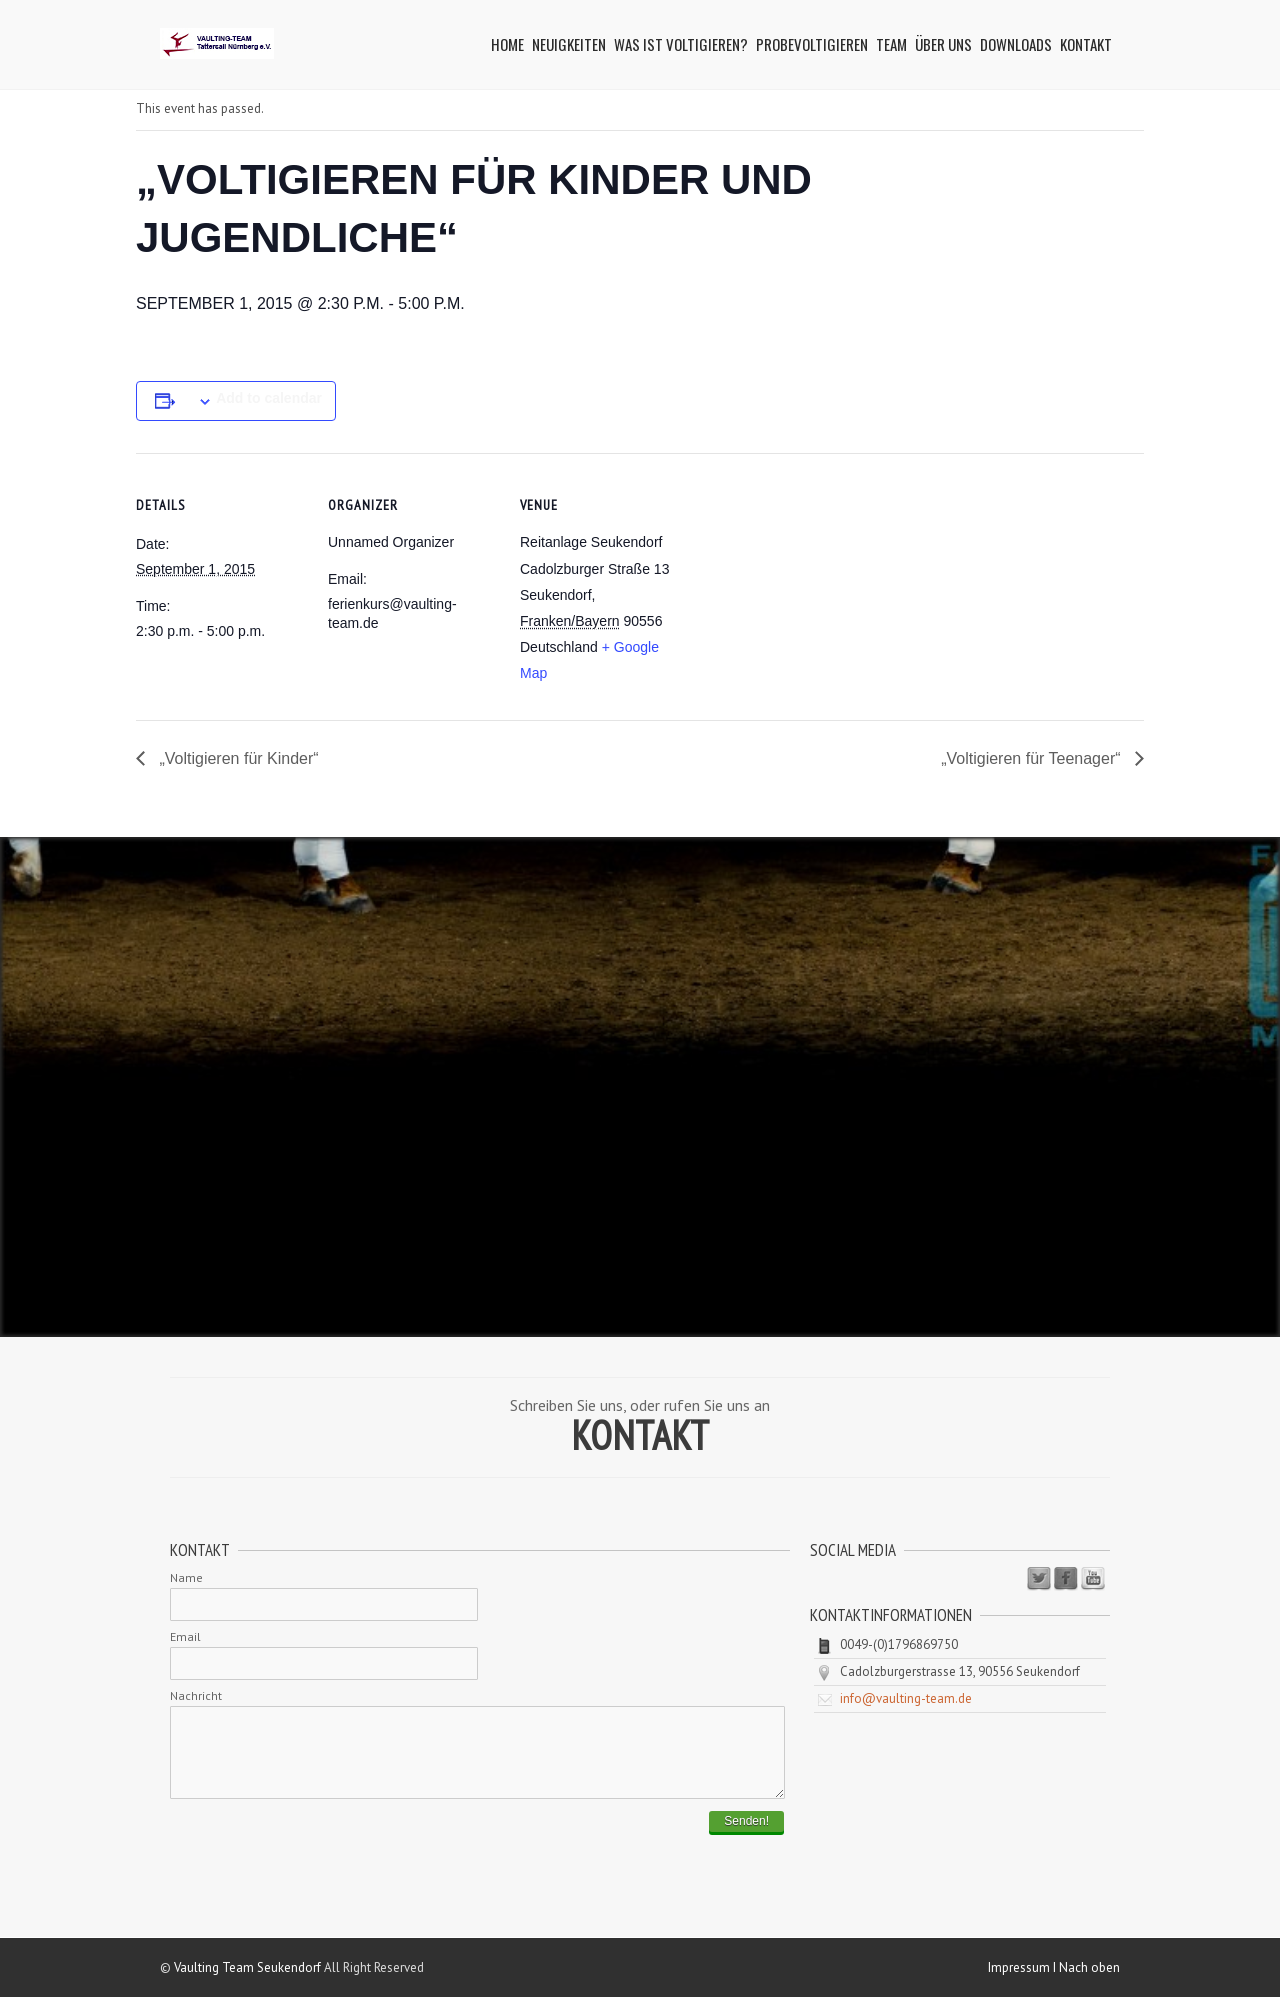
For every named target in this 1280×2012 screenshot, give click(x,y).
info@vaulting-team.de (906, 1698)
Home (507, 44)
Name (186, 1577)
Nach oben (1089, 1982)
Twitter (1039, 1579)
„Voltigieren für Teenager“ (1033, 758)
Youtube (1093, 1579)
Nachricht (196, 1695)
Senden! (746, 1836)
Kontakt (1086, 44)
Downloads (1016, 44)
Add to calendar (269, 398)
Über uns (943, 44)
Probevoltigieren (812, 44)
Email (185, 1636)
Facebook (1066, 1579)
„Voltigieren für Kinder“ (237, 758)
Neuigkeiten (569, 44)
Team (891, 44)
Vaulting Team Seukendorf (247, 1982)
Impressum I (1023, 1982)
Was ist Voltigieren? (681, 44)
